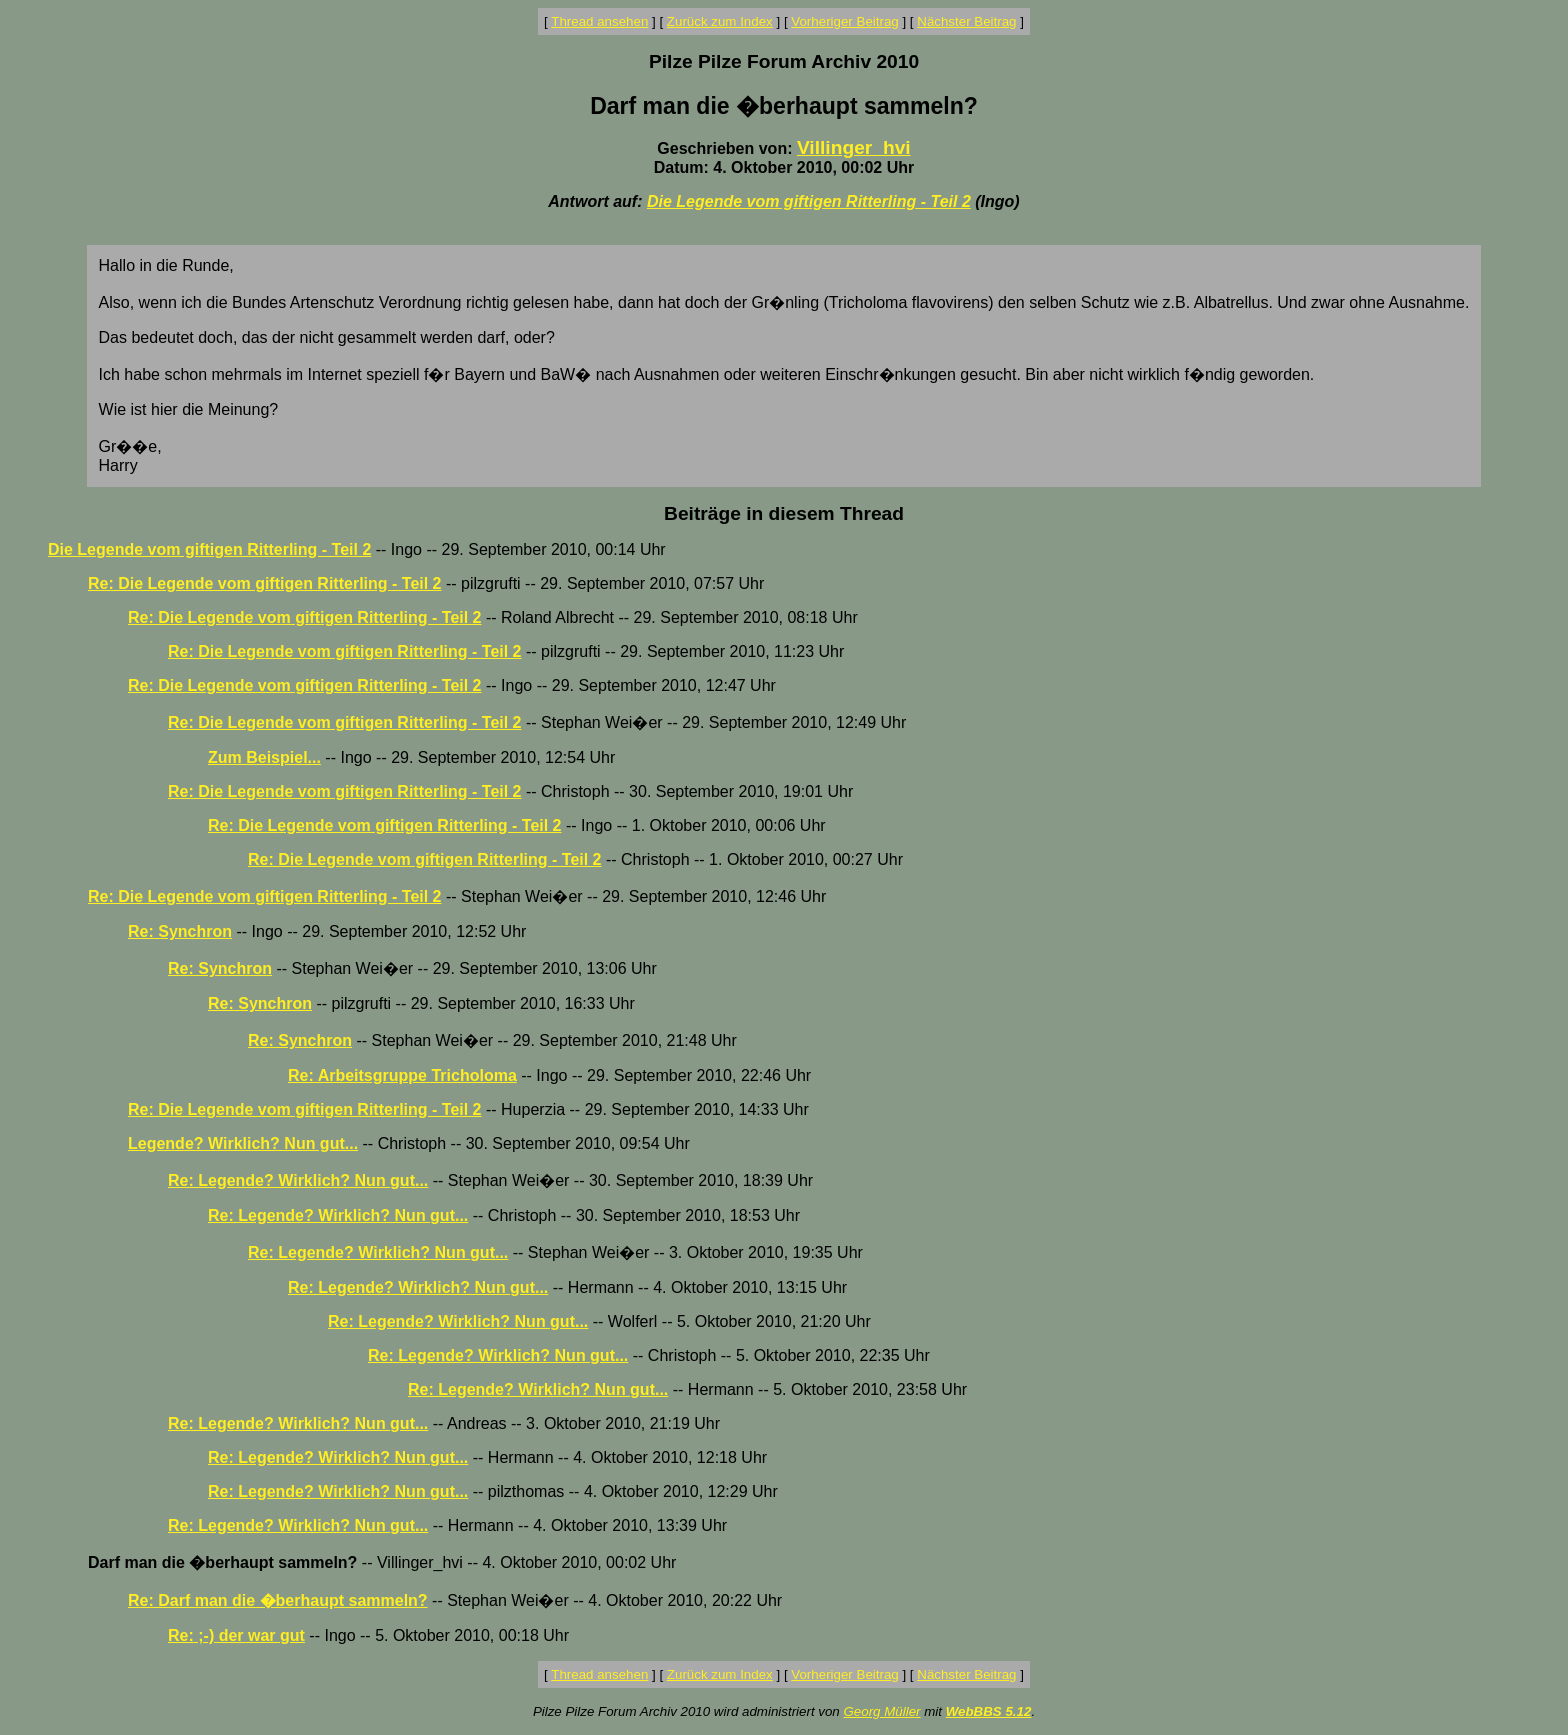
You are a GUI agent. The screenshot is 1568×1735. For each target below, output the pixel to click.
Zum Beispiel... (264, 757)
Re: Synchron (180, 931)
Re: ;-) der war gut (236, 1635)
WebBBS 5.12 (989, 1711)
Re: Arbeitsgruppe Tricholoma (402, 1075)
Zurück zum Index (720, 21)
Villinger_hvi (854, 147)
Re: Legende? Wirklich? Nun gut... (298, 1180)
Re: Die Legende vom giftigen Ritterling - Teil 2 (265, 583)
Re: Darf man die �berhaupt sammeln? (278, 1600)
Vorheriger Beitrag (844, 21)
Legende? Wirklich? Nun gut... (243, 1143)
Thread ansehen (599, 21)
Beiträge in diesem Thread (784, 513)
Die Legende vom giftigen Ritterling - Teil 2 (809, 201)
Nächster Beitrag (966, 21)
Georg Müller (881, 1711)
